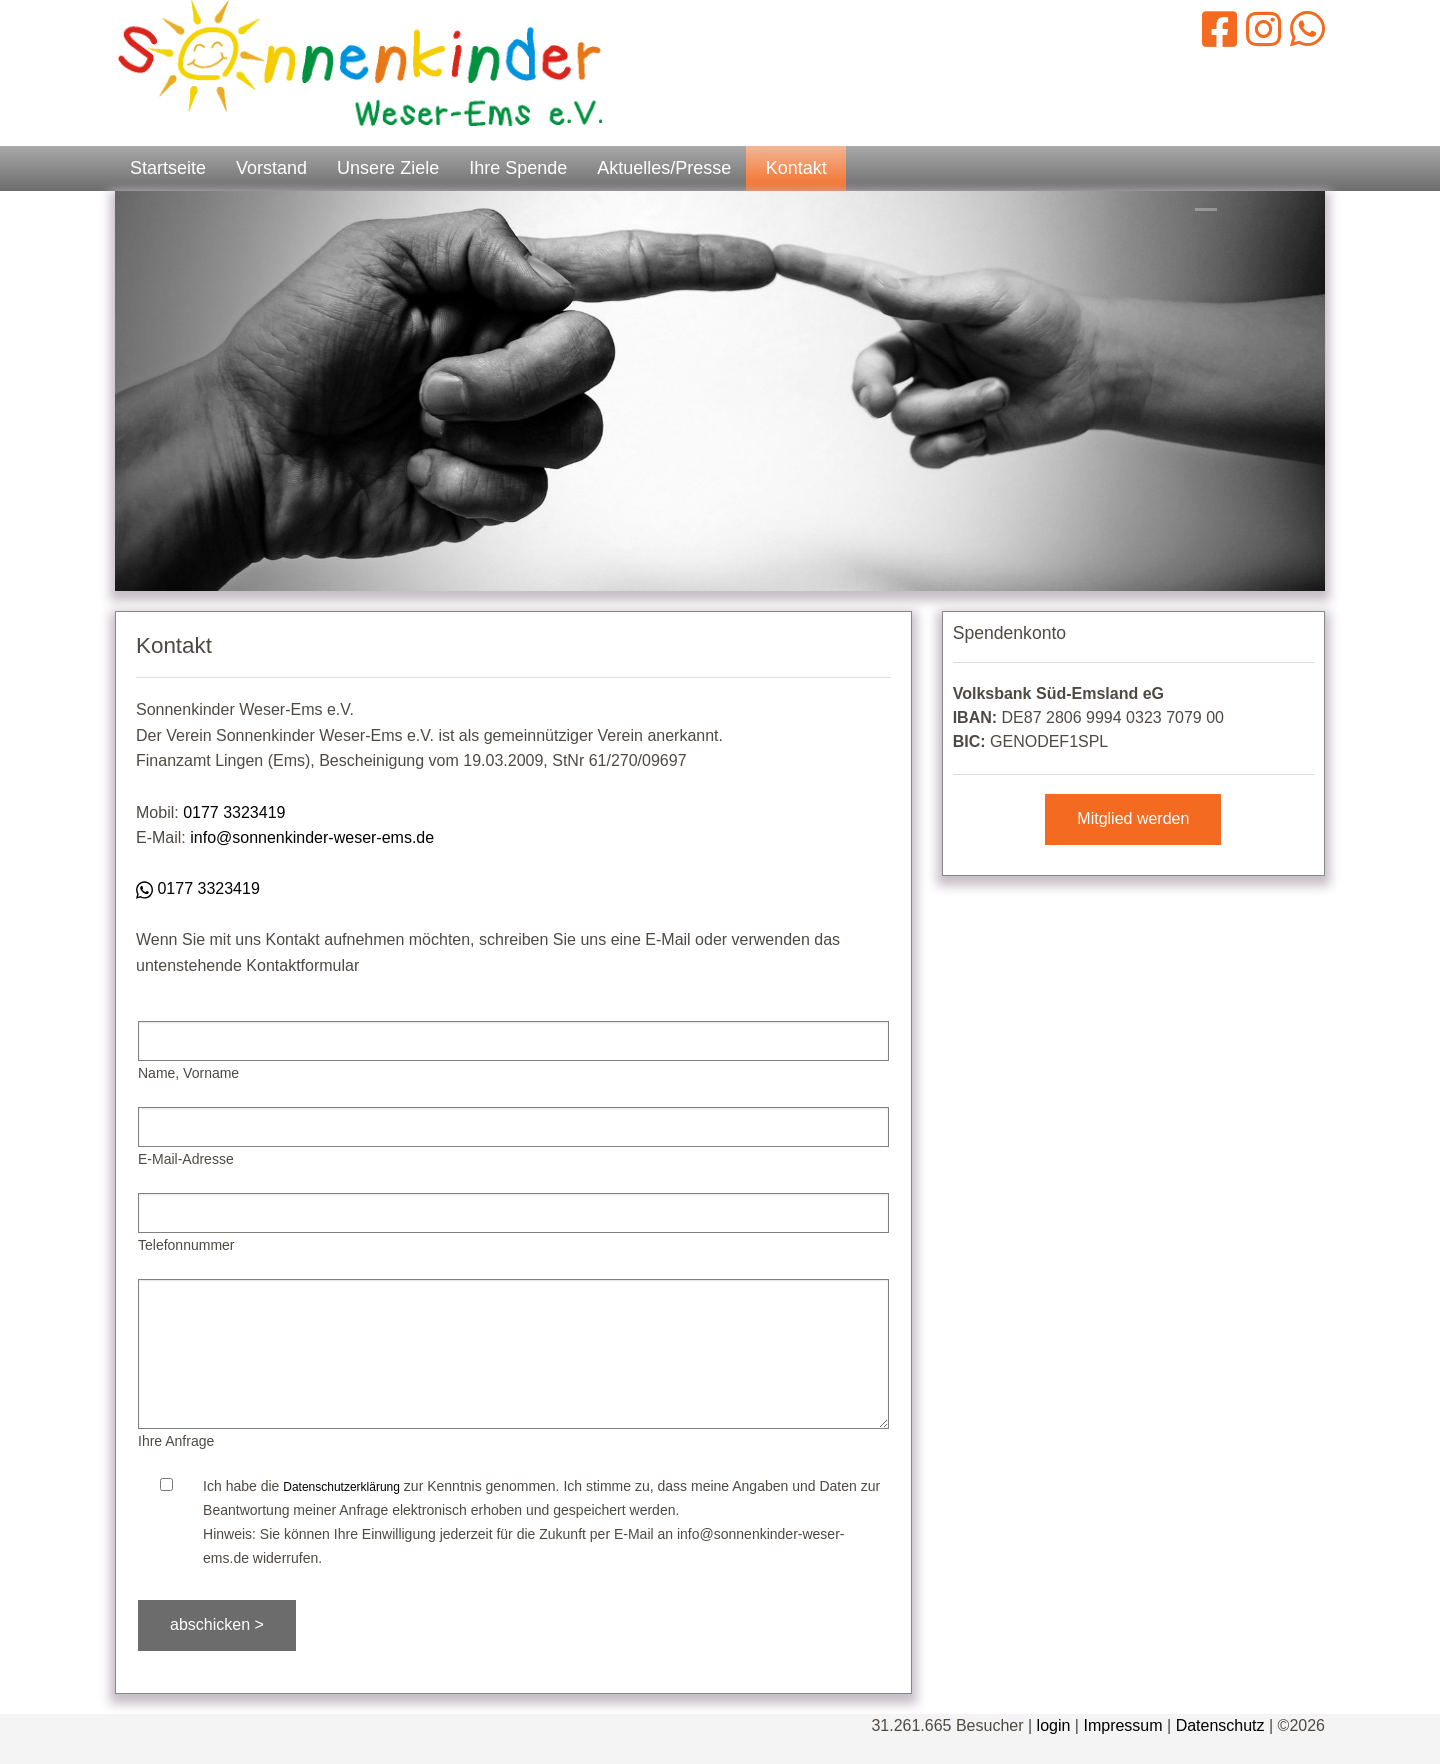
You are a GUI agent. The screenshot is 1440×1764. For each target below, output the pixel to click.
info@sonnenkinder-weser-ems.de (312, 837)
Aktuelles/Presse (664, 168)
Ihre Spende (518, 168)
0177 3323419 (234, 812)
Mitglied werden (1133, 818)
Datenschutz (1220, 1725)
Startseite (168, 168)
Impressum (1122, 1725)
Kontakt (796, 168)
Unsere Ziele (388, 168)
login (1054, 1725)
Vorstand (271, 168)
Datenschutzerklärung (341, 1487)
